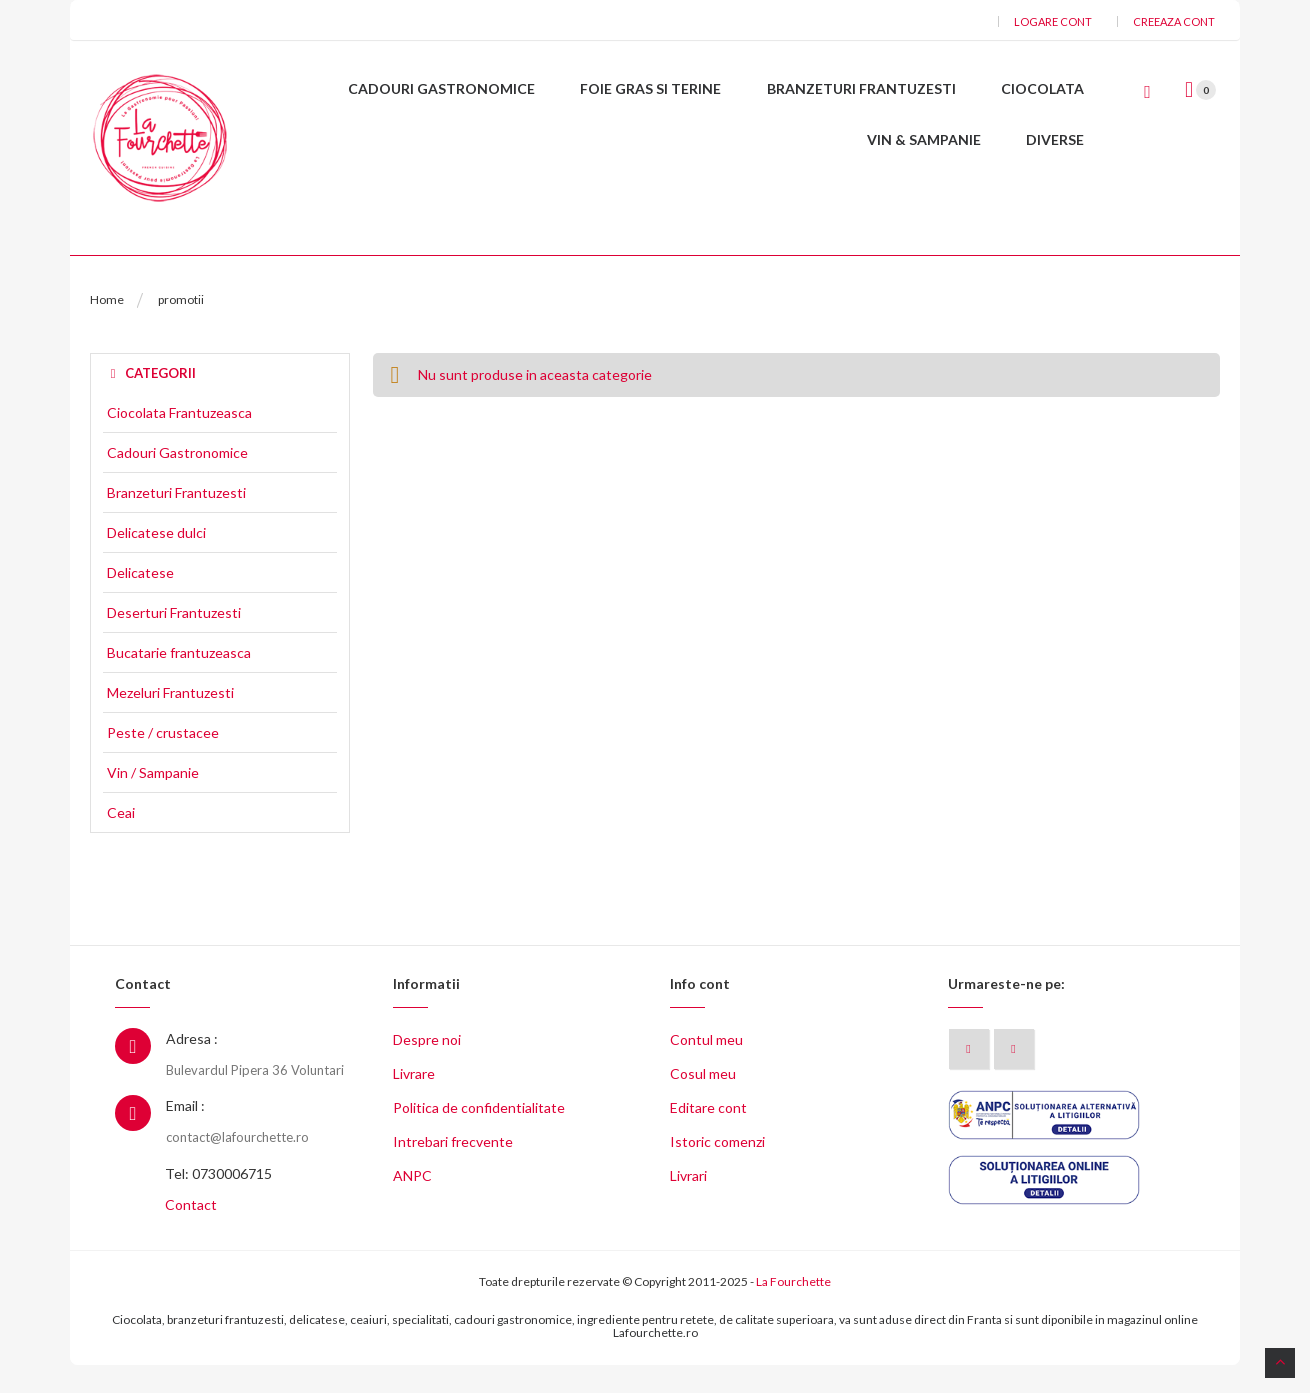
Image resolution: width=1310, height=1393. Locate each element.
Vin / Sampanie (153, 801)
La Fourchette (793, 1309)
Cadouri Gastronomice (177, 481)
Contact (191, 1232)
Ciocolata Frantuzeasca (179, 441)
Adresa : (192, 1066)
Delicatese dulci (156, 561)
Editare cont (708, 1135)
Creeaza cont (1174, 21)
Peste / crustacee (163, 761)
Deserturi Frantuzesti (174, 641)
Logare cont (1053, 21)
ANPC (412, 1203)
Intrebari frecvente (453, 1169)
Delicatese (140, 601)
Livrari (688, 1203)
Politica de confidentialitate (479, 1135)
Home (107, 327)
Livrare (414, 1101)
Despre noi (427, 1067)
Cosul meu (703, 1101)
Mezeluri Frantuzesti (170, 721)
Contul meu (706, 1067)
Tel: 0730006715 (218, 1201)
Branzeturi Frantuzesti (176, 521)
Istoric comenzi (717, 1169)
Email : (185, 1133)
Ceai (121, 841)
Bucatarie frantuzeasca (179, 681)
